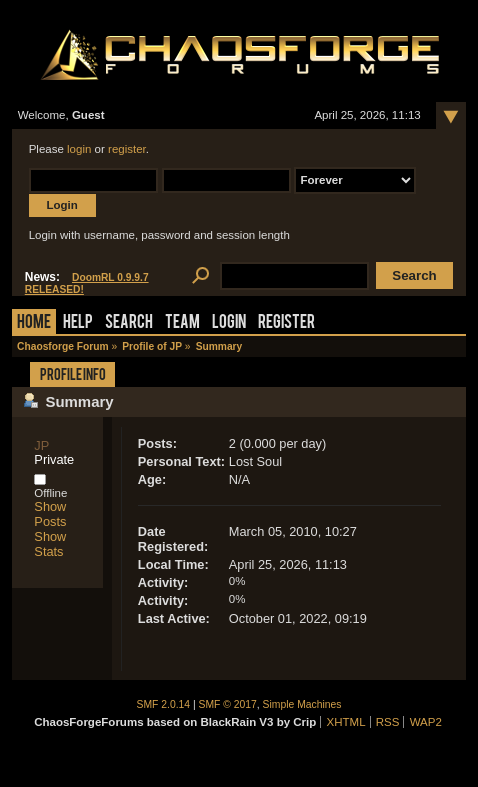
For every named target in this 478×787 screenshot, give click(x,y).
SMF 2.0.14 (164, 704)
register (127, 149)
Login (229, 323)
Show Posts (50, 514)
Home (34, 323)
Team (182, 323)
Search (129, 323)
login (79, 149)
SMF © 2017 (228, 704)
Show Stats (50, 544)
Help (78, 323)
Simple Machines (302, 704)
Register (286, 323)
